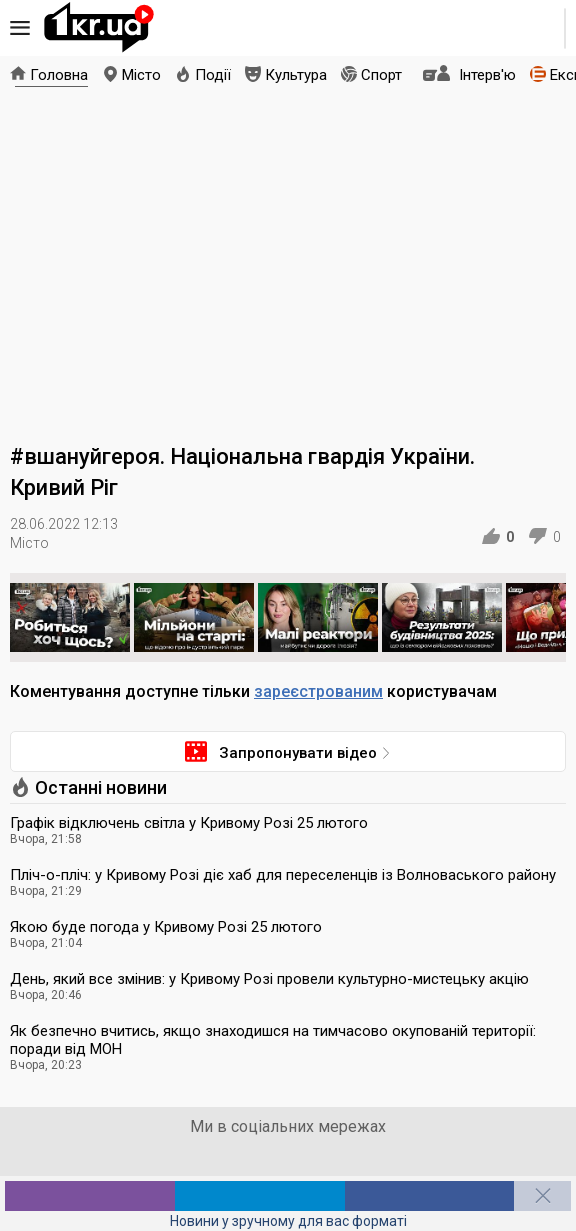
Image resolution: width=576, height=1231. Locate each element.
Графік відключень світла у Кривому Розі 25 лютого (189, 823)
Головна (59, 75)
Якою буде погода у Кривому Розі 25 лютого (166, 927)
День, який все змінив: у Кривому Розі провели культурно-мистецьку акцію (269, 979)
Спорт (381, 75)
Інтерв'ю (487, 75)
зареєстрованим (318, 691)
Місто (141, 75)
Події (213, 75)
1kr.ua (99, 28)
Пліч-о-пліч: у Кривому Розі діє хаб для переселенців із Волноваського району (283, 875)
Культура (296, 75)
